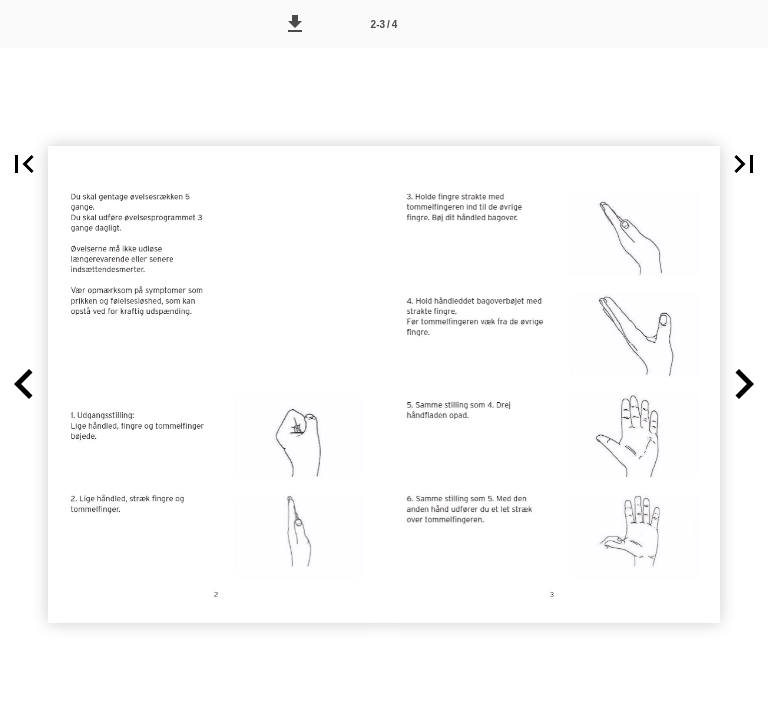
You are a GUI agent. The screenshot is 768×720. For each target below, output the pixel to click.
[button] (295, 24)
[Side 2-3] (384, 24)
